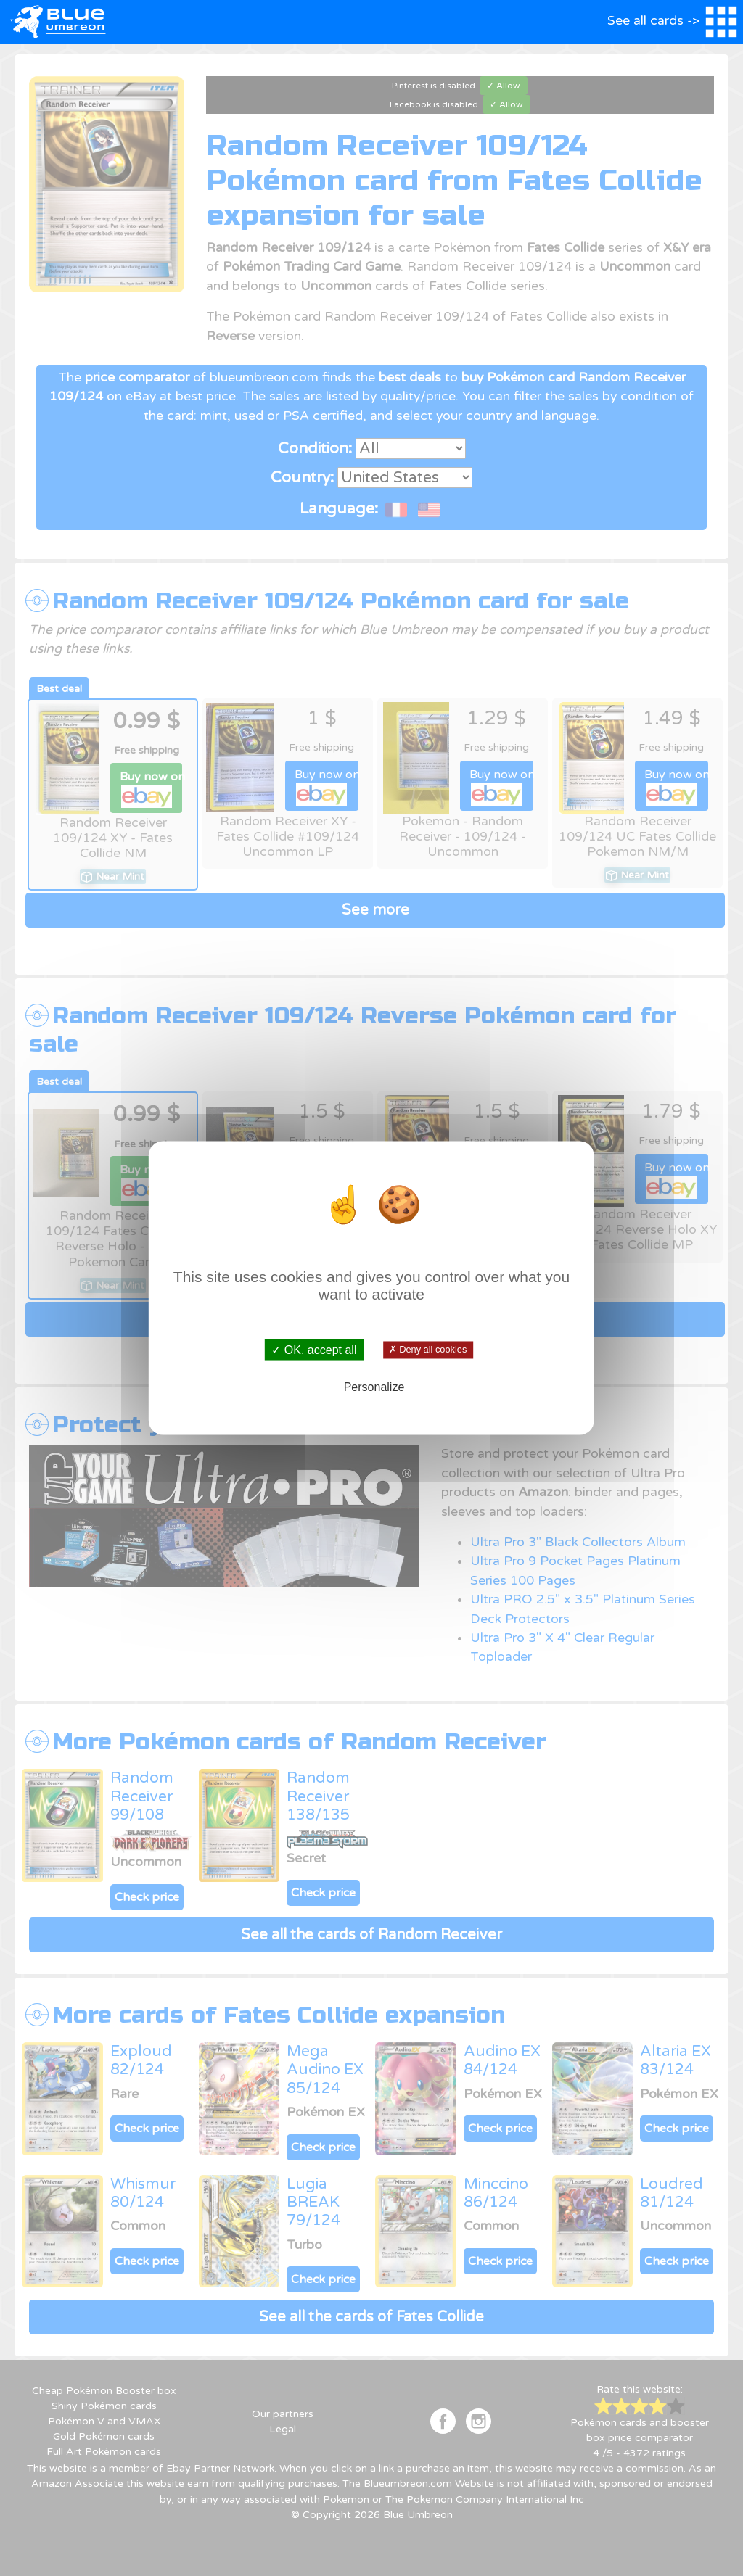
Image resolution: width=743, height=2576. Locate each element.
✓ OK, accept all (313, 1350)
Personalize (374, 1386)
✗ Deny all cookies (428, 1350)
